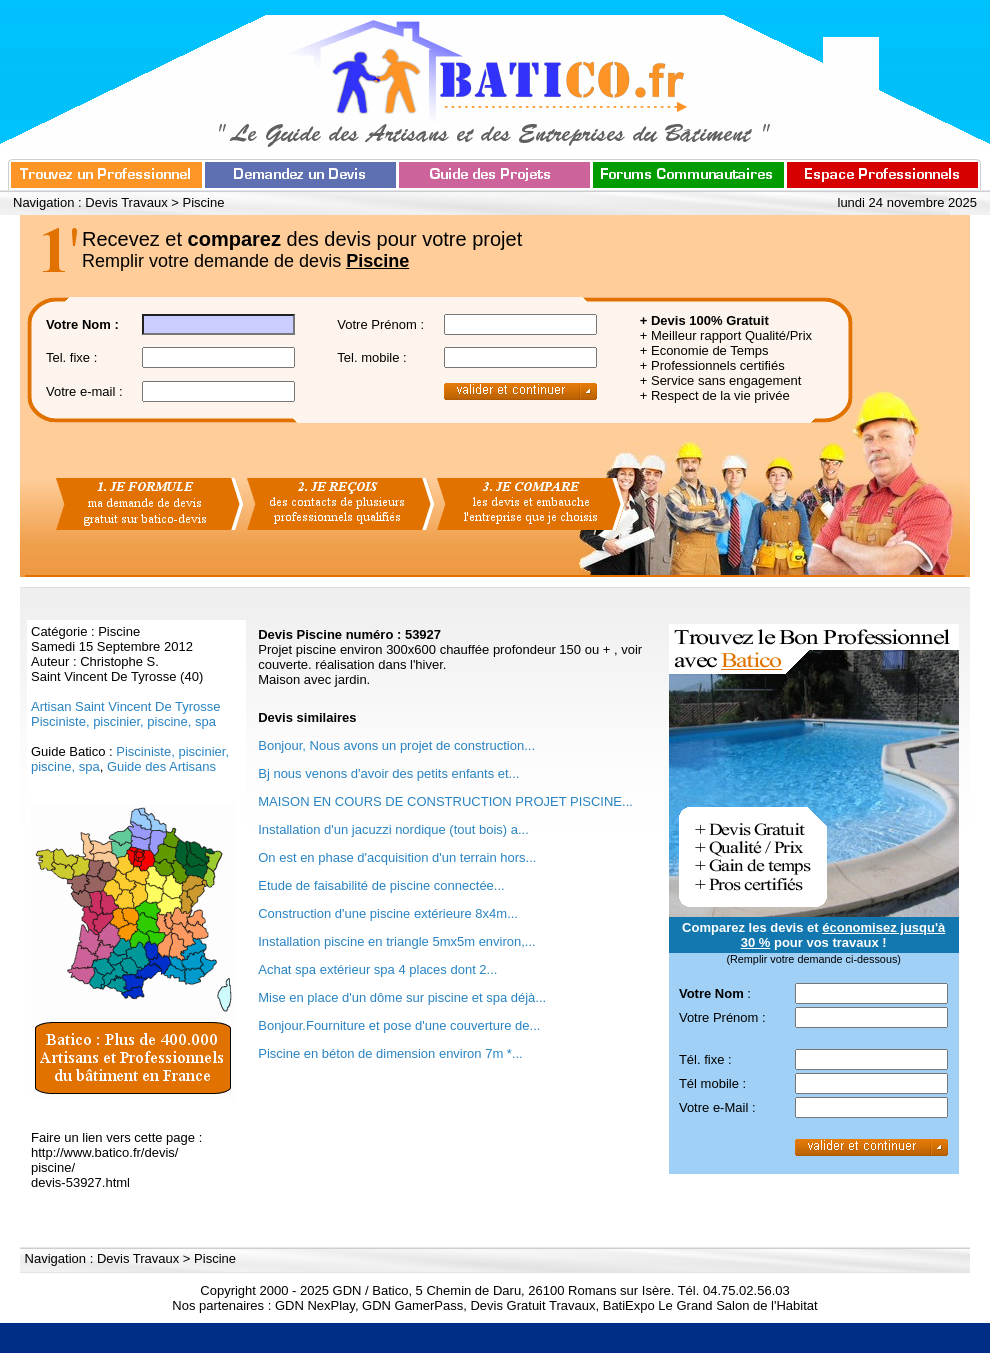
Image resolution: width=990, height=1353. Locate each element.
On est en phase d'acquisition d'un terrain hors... (397, 857)
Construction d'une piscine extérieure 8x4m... (388, 913)
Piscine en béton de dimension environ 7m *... (390, 1053)
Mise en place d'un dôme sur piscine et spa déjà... (402, 997)
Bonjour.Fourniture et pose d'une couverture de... (399, 1025)
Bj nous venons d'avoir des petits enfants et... (388, 773)
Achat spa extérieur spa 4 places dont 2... (377, 969)
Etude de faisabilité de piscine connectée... (381, 885)
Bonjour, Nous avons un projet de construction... (396, 745)
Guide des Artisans (161, 766)
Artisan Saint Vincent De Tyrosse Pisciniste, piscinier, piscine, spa (126, 714)
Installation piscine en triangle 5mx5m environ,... (396, 941)
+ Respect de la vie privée (715, 395)
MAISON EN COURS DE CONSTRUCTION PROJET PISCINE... (445, 801)
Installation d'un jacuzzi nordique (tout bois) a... (393, 829)
